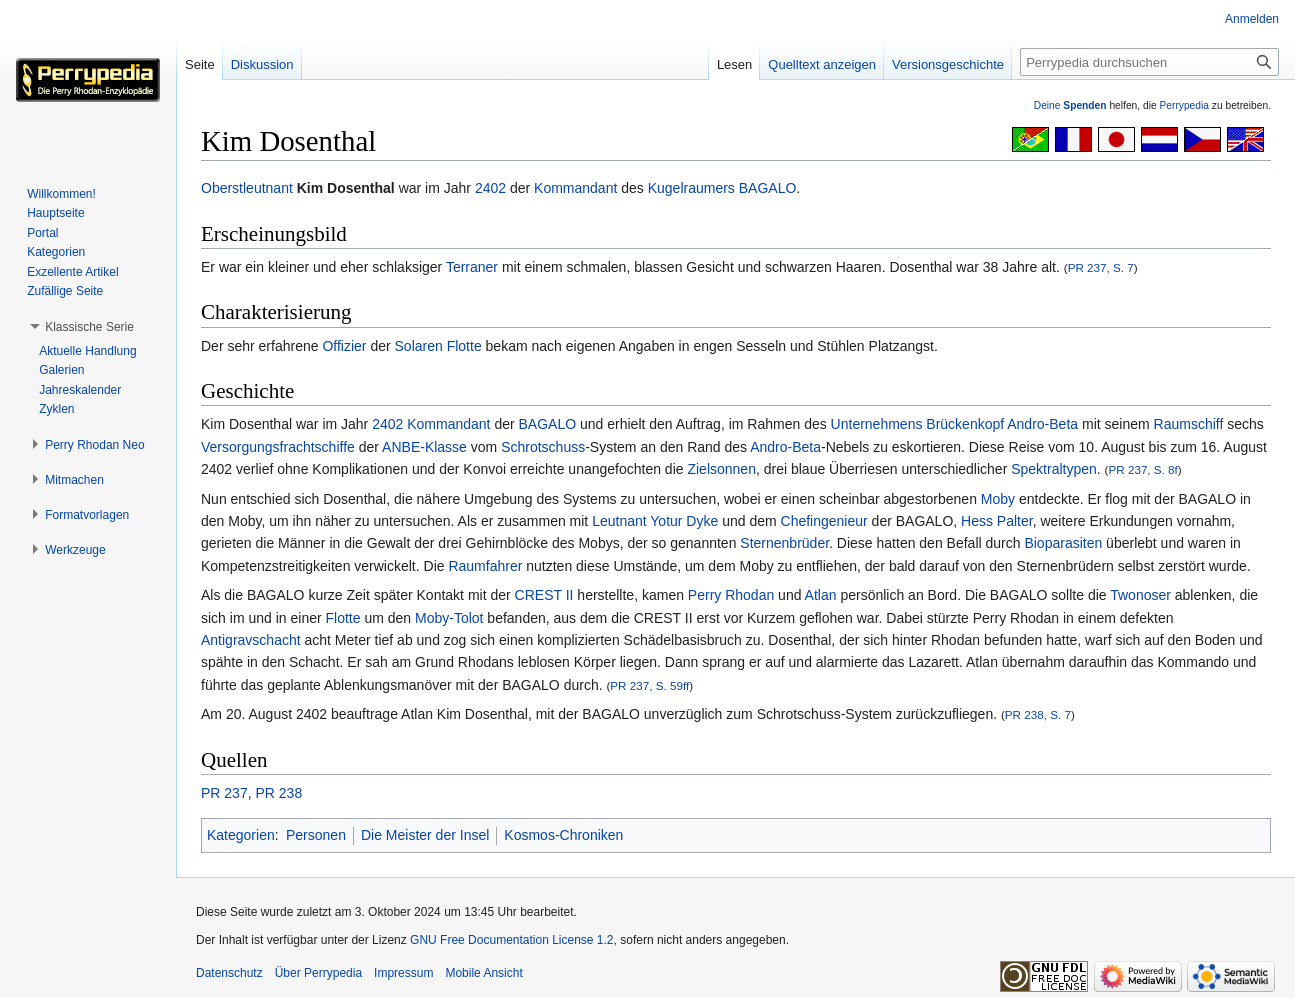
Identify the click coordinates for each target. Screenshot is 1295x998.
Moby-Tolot (449, 618)
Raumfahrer (485, 566)
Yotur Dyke (684, 521)
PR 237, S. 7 (1101, 267)
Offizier (344, 346)
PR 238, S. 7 (1038, 714)
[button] (89, 327)
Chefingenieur (824, 521)
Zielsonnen (721, 469)
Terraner (472, 267)
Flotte (343, 618)
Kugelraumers (691, 188)
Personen (316, 835)
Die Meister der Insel (425, 835)
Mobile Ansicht (483, 973)
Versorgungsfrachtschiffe (278, 447)
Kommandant (575, 188)
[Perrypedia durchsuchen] (1149, 62)
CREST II (544, 595)
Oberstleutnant (247, 188)
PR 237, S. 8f (1142, 469)
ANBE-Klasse (424, 447)
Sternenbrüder (784, 543)
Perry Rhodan (731, 595)
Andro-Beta (785, 447)
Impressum (403, 973)
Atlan (821, 595)
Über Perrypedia (318, 973)
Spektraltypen (1054, 469)
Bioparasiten (1063, 543)
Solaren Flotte (438, 346)
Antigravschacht (251, 640)
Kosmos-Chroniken (563, 835)
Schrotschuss (543, 447)
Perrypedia (1184, 105)
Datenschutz (229, 973)
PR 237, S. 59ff (649, 685)
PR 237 (224, 793)
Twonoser (1140, 595)
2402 (490, 188)
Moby (998, 499)
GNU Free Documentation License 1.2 (511, 940)
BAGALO (768, 188)
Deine (1070, 105)
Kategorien (241, 835)
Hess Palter (997, 521)
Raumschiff (1189, 424)
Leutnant (619, 521)
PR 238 (278, 793)
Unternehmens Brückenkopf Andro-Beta (954, 424)
